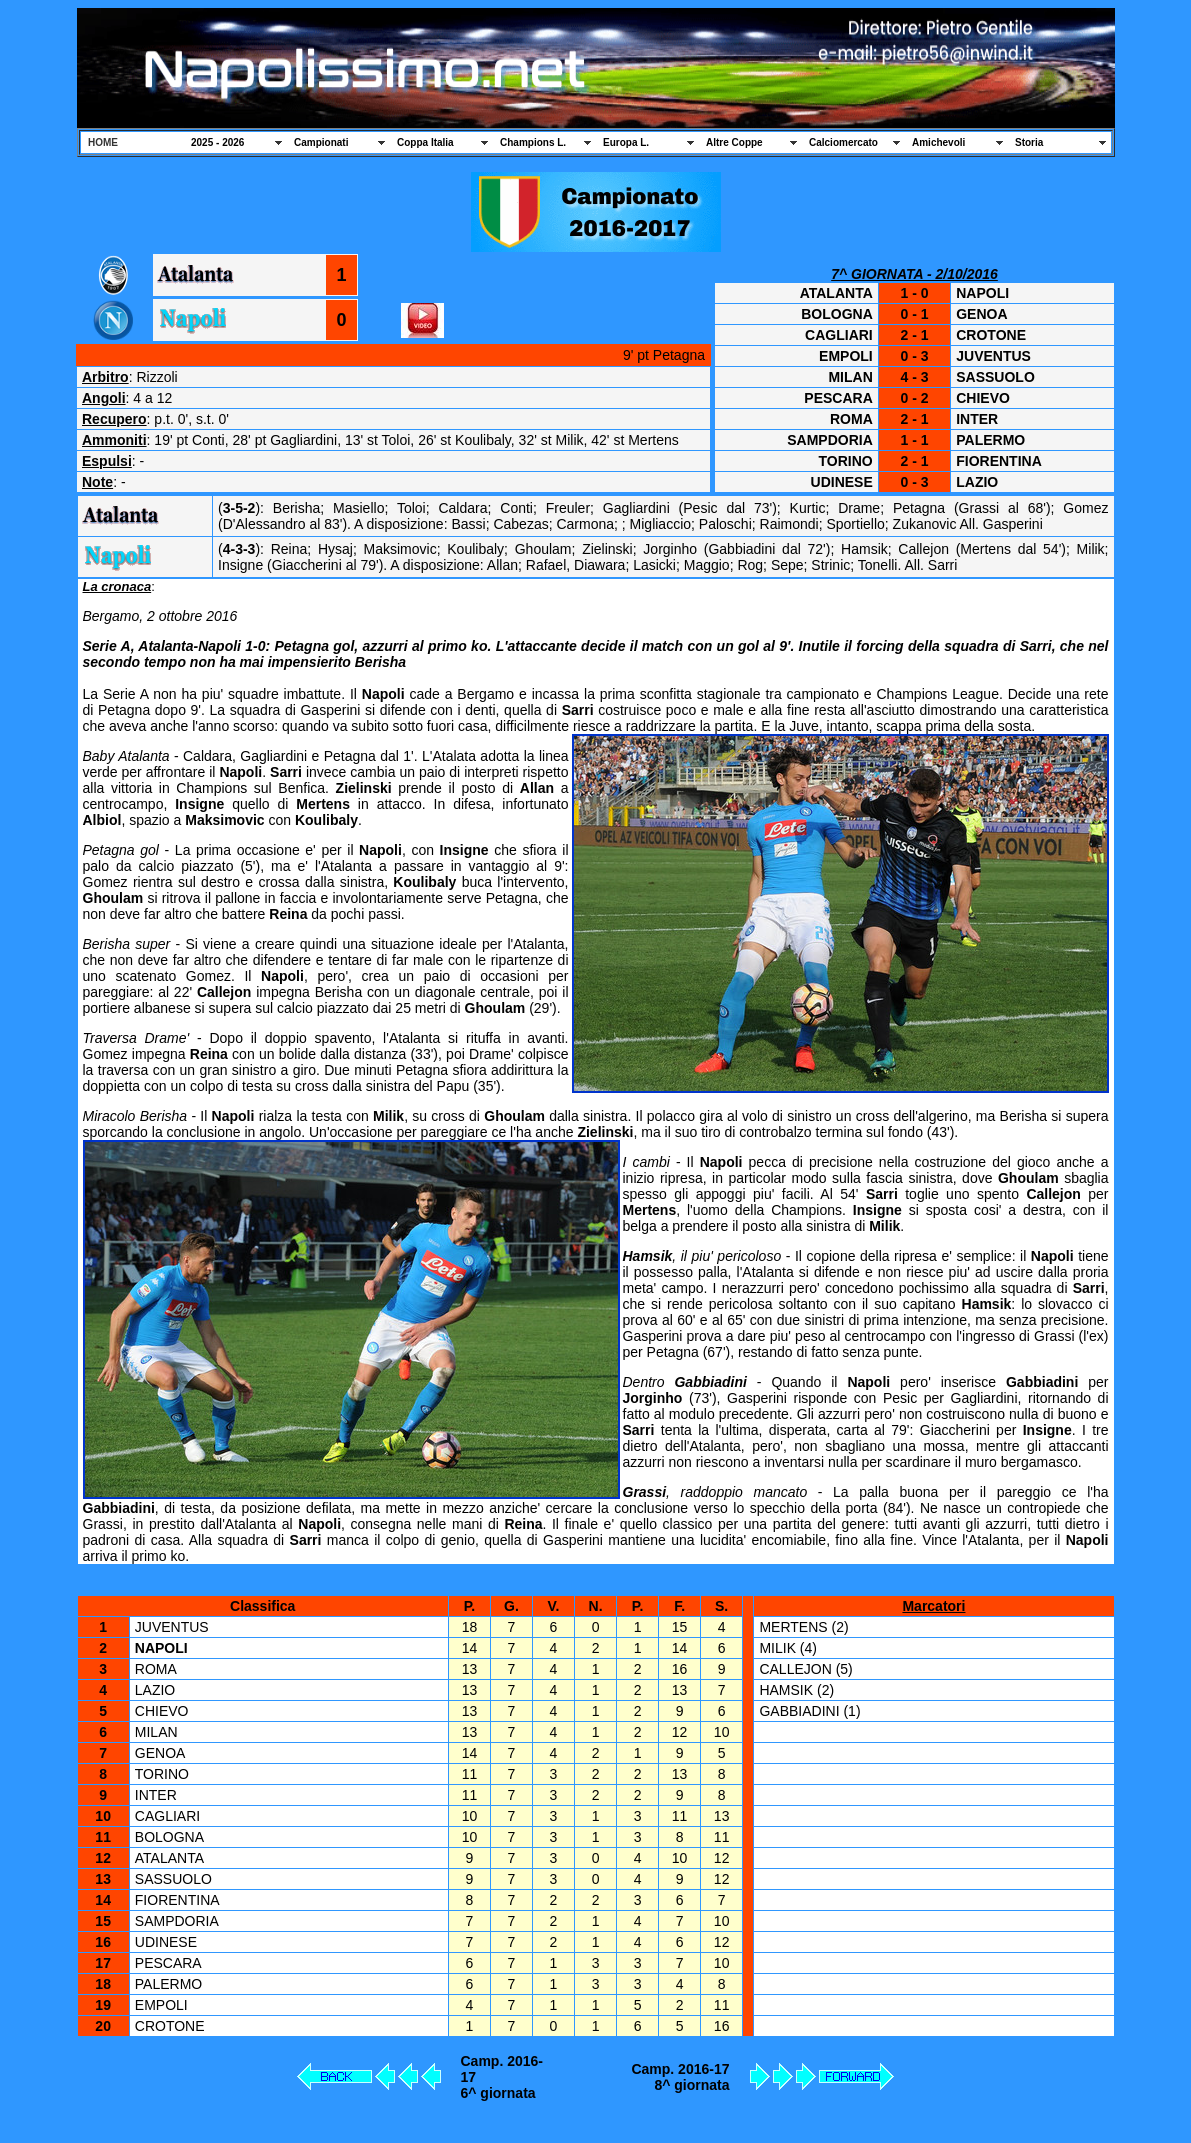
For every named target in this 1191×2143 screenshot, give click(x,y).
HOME (103, 142)
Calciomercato (843, 142)
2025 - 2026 (217, 142)
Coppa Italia (425, 142)
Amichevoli (938, 142)
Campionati (321, 142)
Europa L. (626, 142)
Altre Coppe (734, 142)
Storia (1029, 142)
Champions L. (533, 142)
